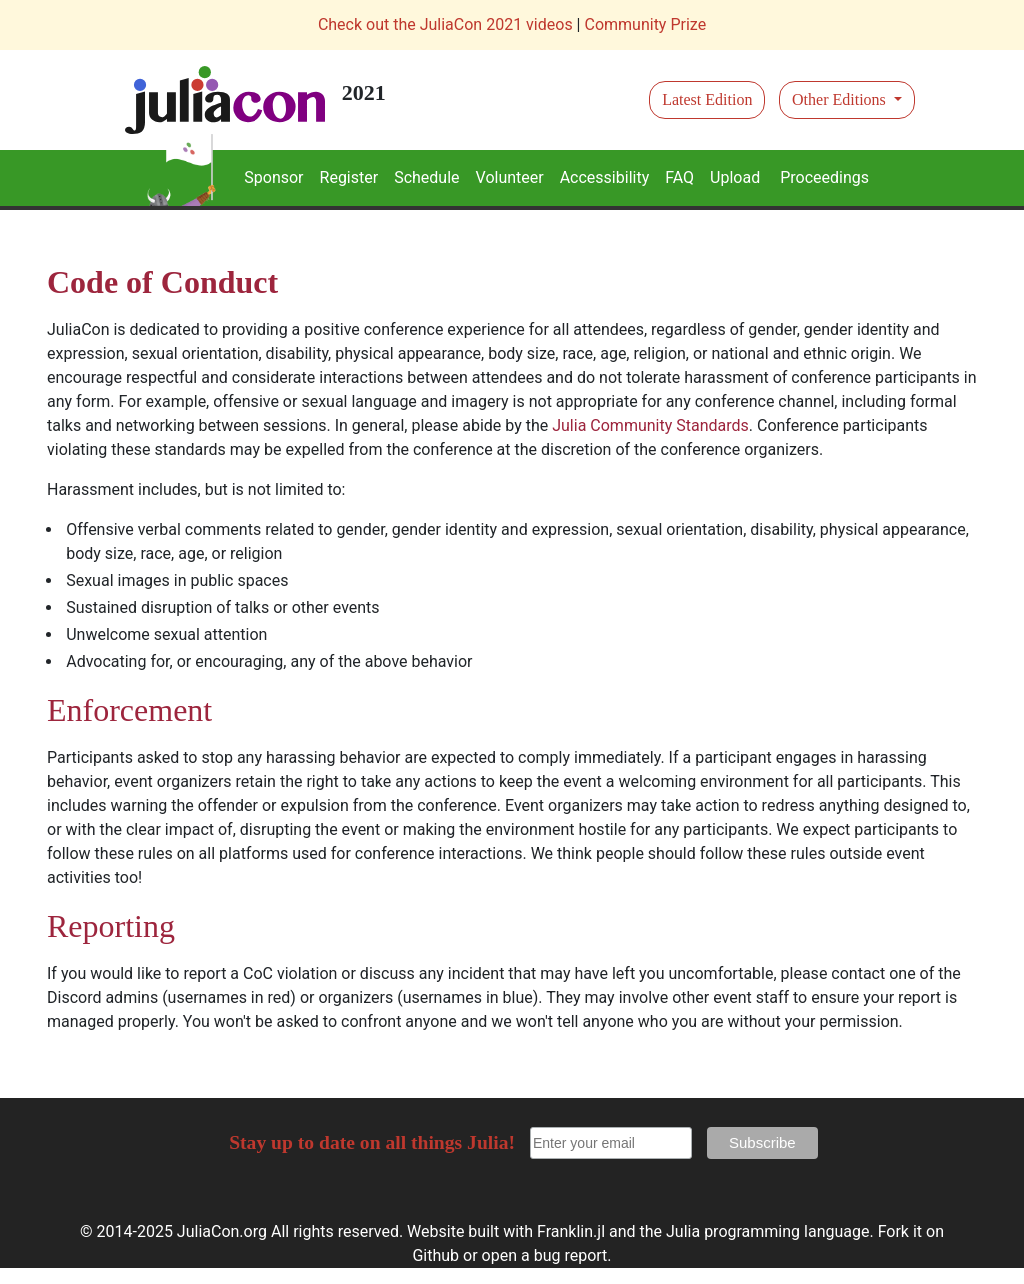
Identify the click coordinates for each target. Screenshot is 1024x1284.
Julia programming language (767, 1231)
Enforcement (129, 710)
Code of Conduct (162, 282)
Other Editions (841, 99)
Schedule (426, 177)
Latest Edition (707, 99)
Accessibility (605, 177)
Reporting (111, 926)
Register (349, 177)
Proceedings (824, 177)
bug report (571, 1255)
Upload (735, 177)
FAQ (679, 177)
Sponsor (273, 177)
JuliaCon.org (222, 1231)
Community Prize (645, 24)
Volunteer (510, 177)
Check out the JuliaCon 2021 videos (445, 24)
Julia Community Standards (650, 425)
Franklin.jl (571, 1231)
